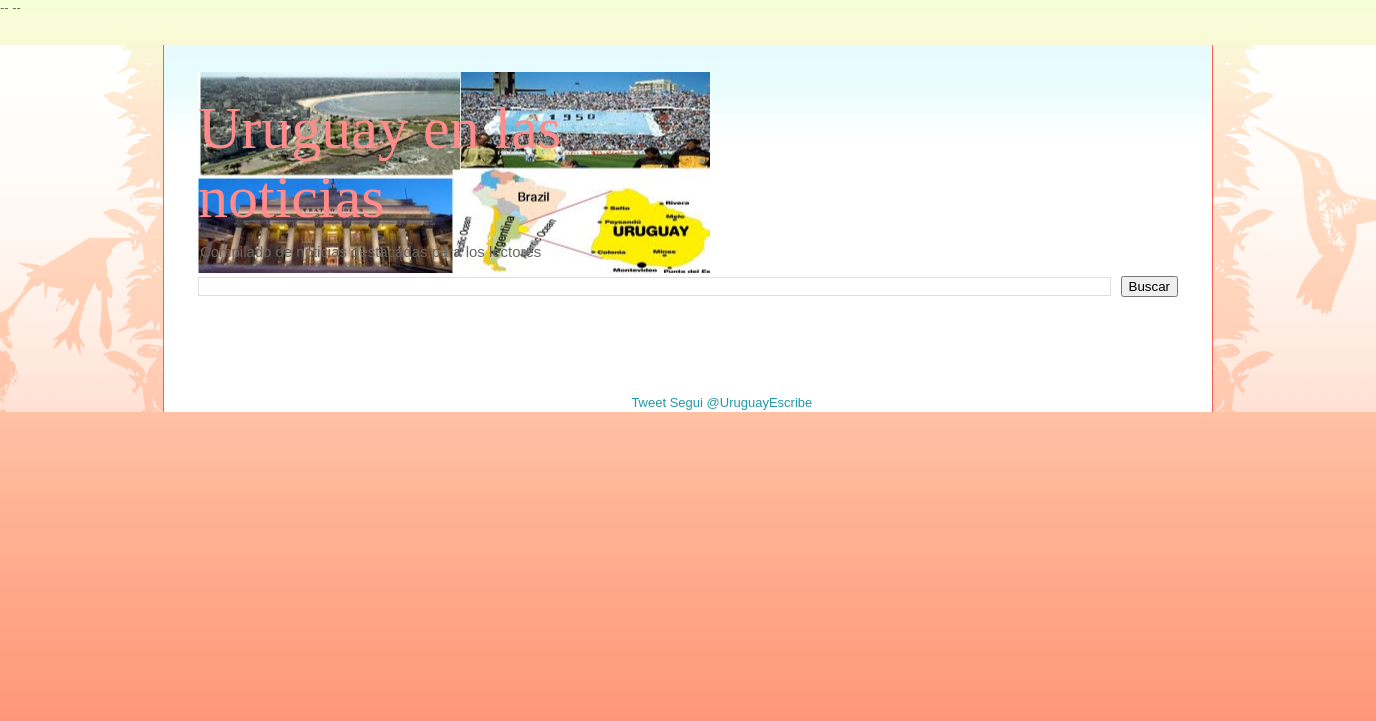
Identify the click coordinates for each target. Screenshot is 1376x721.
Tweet (648, 402)
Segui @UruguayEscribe (741, 402)
